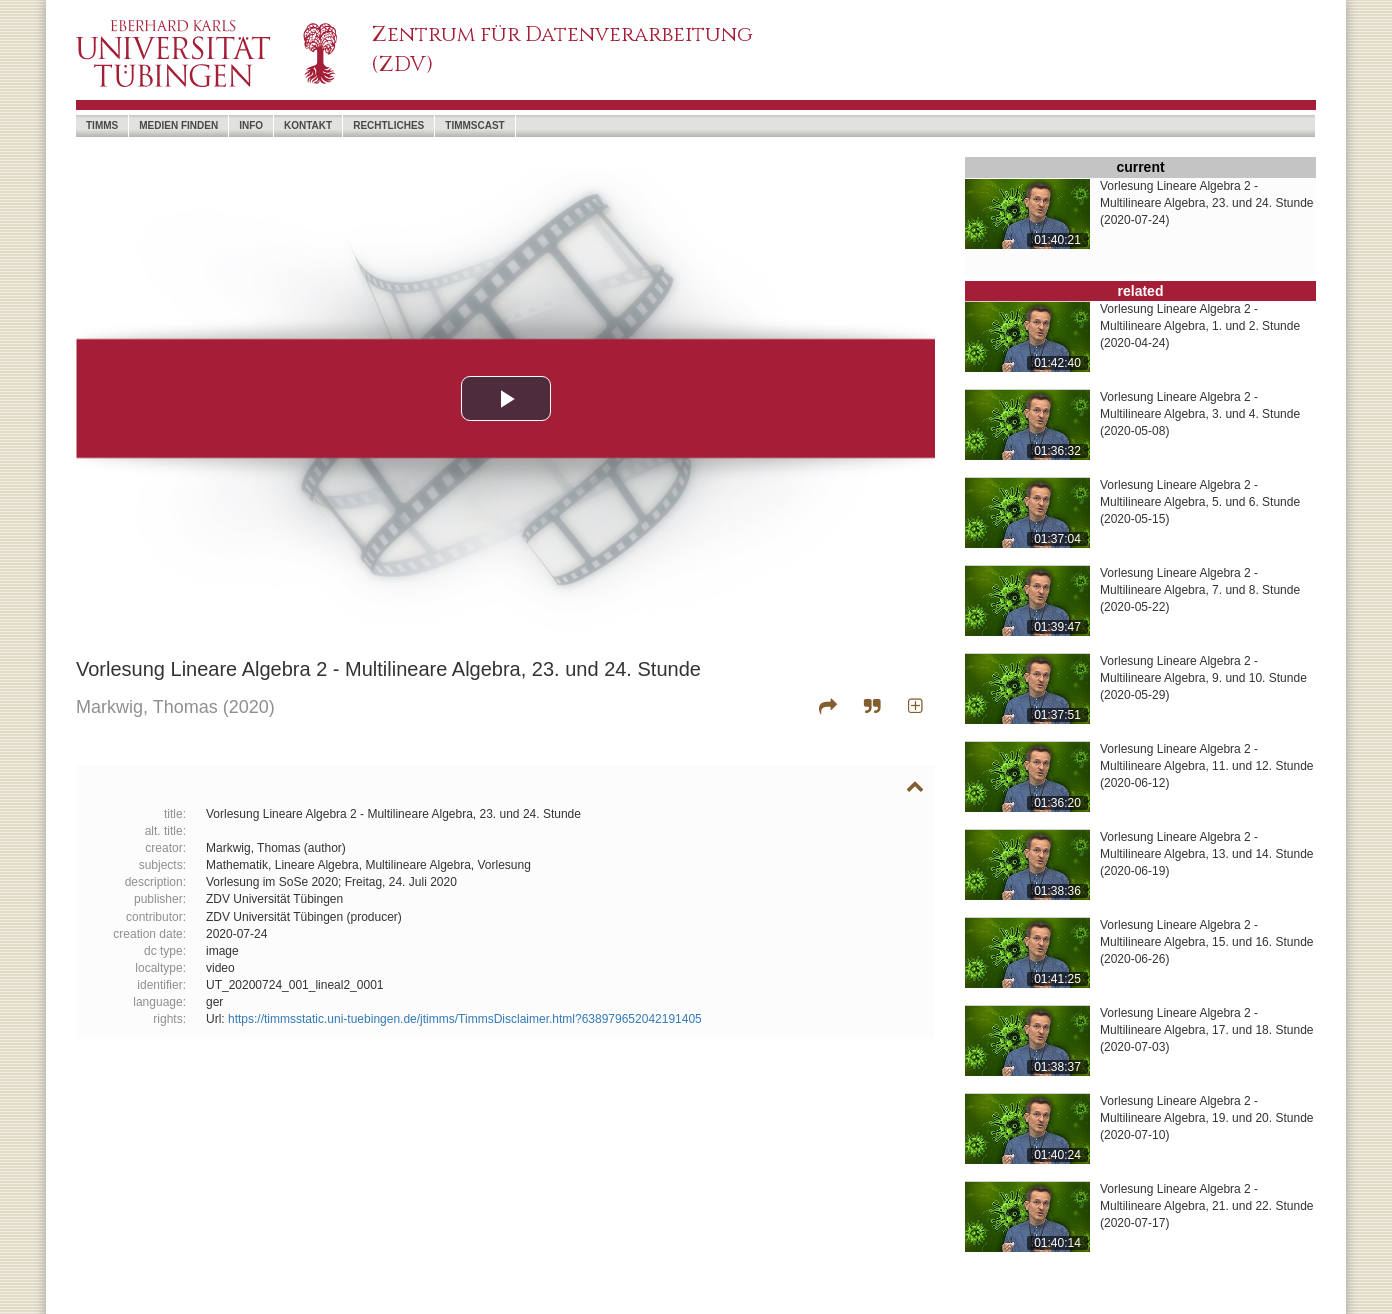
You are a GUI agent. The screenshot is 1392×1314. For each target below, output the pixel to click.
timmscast (474, 125)
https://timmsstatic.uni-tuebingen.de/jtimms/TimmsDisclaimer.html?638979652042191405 (465, 1019)
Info (251, 125)
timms (102, 125)
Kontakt (308, 125)
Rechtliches (388, 125)
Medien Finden (178, 125)
